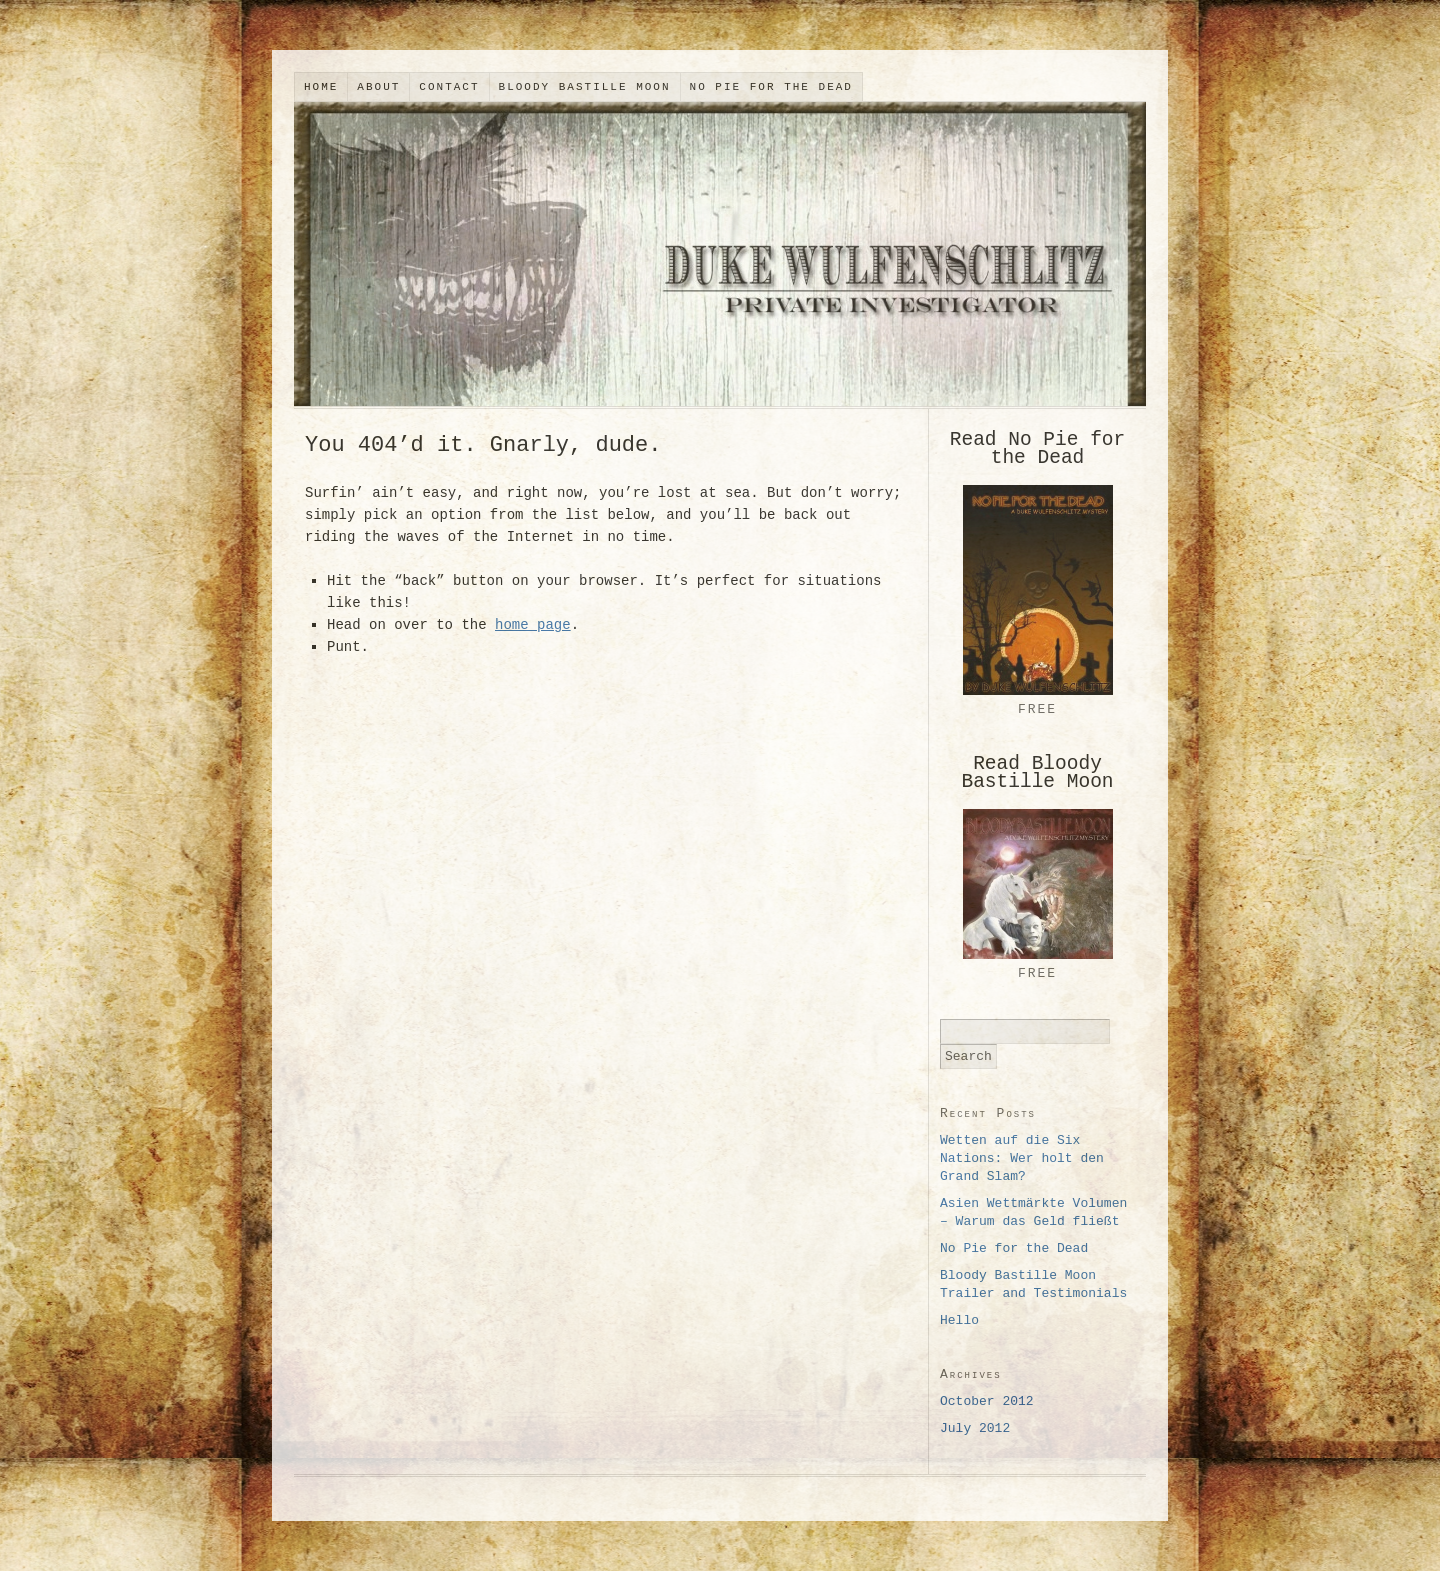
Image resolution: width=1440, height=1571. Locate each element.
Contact (449, 87)
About (378, 87)
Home (321, 87)
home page (533, 625)
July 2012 (975, 1428)
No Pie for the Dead (771, 87)
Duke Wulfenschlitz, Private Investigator (720, 254)
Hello (959, 1320)
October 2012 (987, 1401)
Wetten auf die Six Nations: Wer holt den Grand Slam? (1022, 1158)
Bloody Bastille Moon (585, 87)
